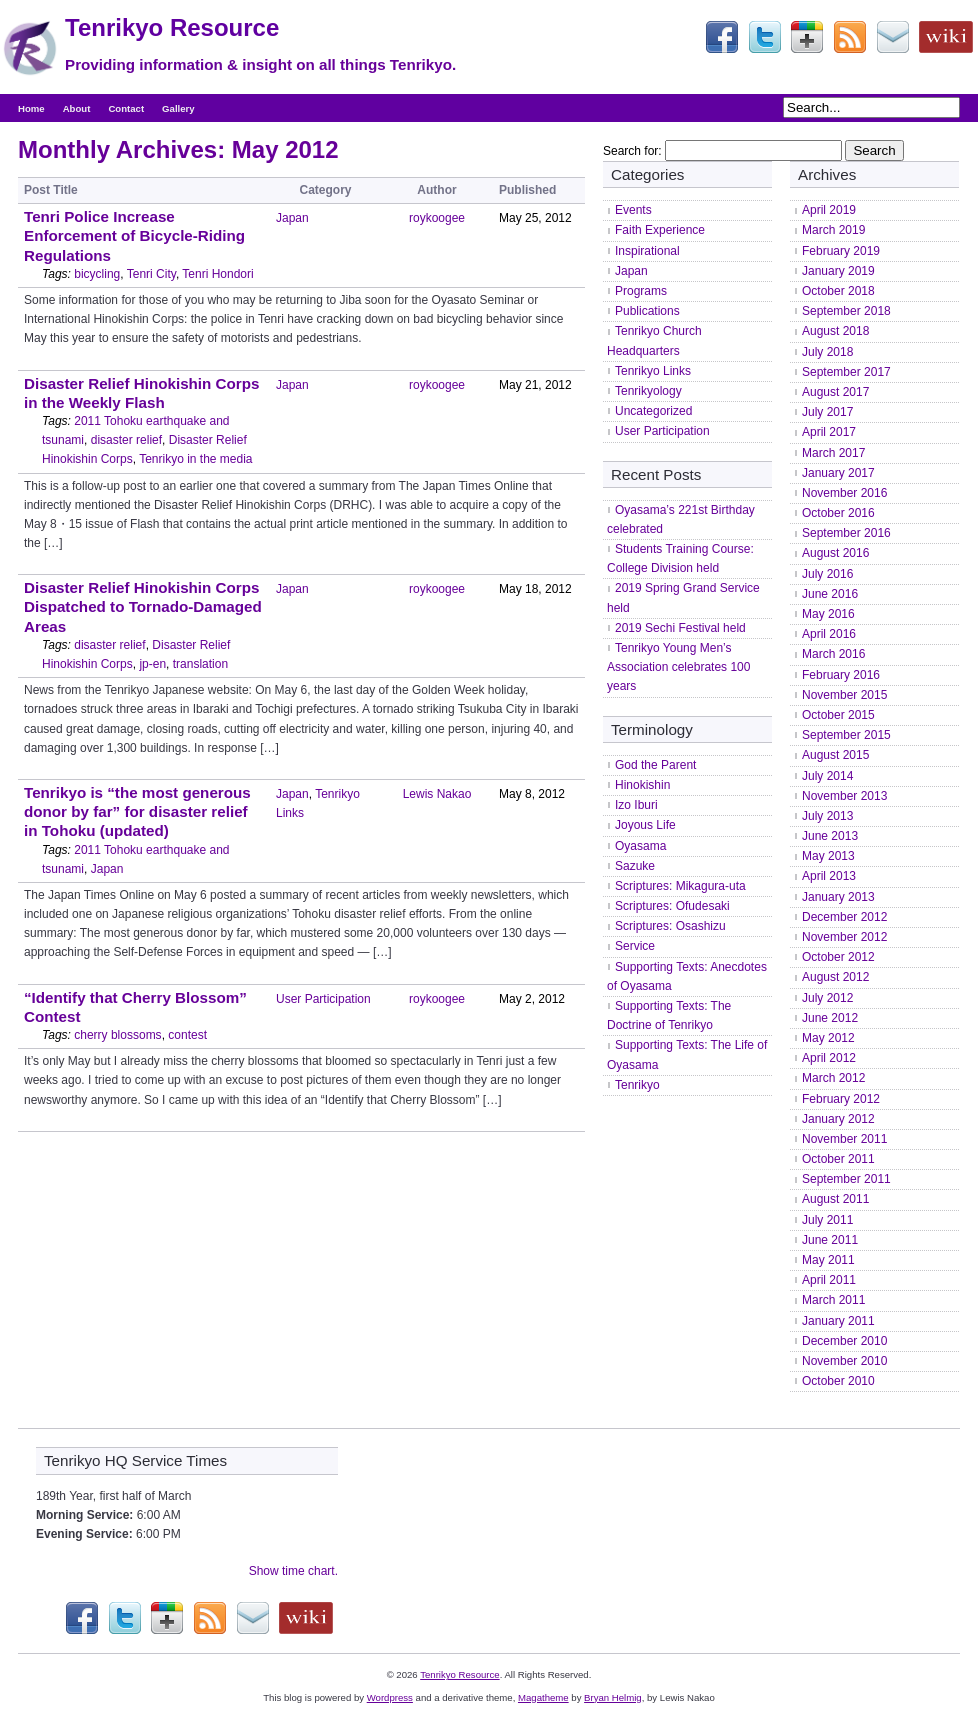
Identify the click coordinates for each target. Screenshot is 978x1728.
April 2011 (829, 1280)
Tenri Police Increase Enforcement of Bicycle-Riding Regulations (134, 235)
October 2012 (838, 957)
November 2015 (844, 695)
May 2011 (828, 1260)
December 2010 (844, 1341)
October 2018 (838, 291)
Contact (126, 108)
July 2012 (827, 998)
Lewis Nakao (437, 794)
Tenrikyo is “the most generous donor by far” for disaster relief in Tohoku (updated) (137, 811)
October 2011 (838, 1159)
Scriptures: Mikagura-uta (680, 886)
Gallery (178, 108)
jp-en (152, 664)
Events (633, 210)
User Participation (323, 999)
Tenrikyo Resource (172, 27)
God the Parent (655, 765)
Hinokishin (642, 785)
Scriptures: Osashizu (670, 926)
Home (31, 108)
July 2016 (827, 574)
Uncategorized (653, 411)
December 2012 (844, 917)
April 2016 (829, 634)
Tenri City (151, 274)
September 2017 (846, 372)
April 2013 (829, 876)
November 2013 (844, 796)
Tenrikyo (637, 1085)
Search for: (632, 151)
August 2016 (835, 553)
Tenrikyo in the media (195, 459)
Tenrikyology (648, 391)
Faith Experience (660, 230)
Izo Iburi (636, 805)
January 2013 (838, 897)
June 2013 (830, 836)
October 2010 (838, 1381)
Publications (647, 311)
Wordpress (390, 1697)
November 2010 (844, 1361)
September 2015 (846, 735)
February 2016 (841, 675)
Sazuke (635, 866)
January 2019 (838, 271)
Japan (292, 218)
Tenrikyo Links (653, 371)
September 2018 (846, 311)
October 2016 (838, 513)
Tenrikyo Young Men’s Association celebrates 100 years (678, 667)
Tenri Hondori (217, 274)
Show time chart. (293, 1571)
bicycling (97, 274)
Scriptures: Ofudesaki (672, 906)
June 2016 (830, 594)
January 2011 (838, 1321)
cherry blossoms (117, 1035)
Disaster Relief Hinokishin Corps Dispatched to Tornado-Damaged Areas (143, 606)
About (77, 108)
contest (187, 1035)
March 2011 (833, 1300)
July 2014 (827, 776)
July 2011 (827, 1220)
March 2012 (833, 1078)
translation (200, 664)
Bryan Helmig (613, 1697)
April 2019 (829, 210)
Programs (641, 291)
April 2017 (829, 432)
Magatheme (543, 1697)
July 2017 (827, 412)
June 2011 (830, 1240)
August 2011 (835, 1199)
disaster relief (126, 440)
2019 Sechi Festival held (680, 628)
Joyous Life (645, 825)
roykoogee (437, 218)
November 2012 (844, 937)
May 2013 (828, 856)
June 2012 (830, 1018)
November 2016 (844, 493)
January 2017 (838, 473)
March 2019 (833, 230)
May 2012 (828, 1038)
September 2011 (846, 1179)
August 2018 (835, 331)
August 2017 (835, 392)
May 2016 (828, 614)
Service (635, 946)
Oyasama (640, 846)
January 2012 (838, 1119)
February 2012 (841, 1099)
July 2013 (827, 816)
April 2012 (829, 1058)
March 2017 (833, 453)
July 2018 (827, 352)
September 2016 (846, 533)
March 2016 (833, 654)
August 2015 (835, 755)
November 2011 (844, 1139)
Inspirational (647, 251)
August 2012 (835, 977)
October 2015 (838, 715)
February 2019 (841, 251)
